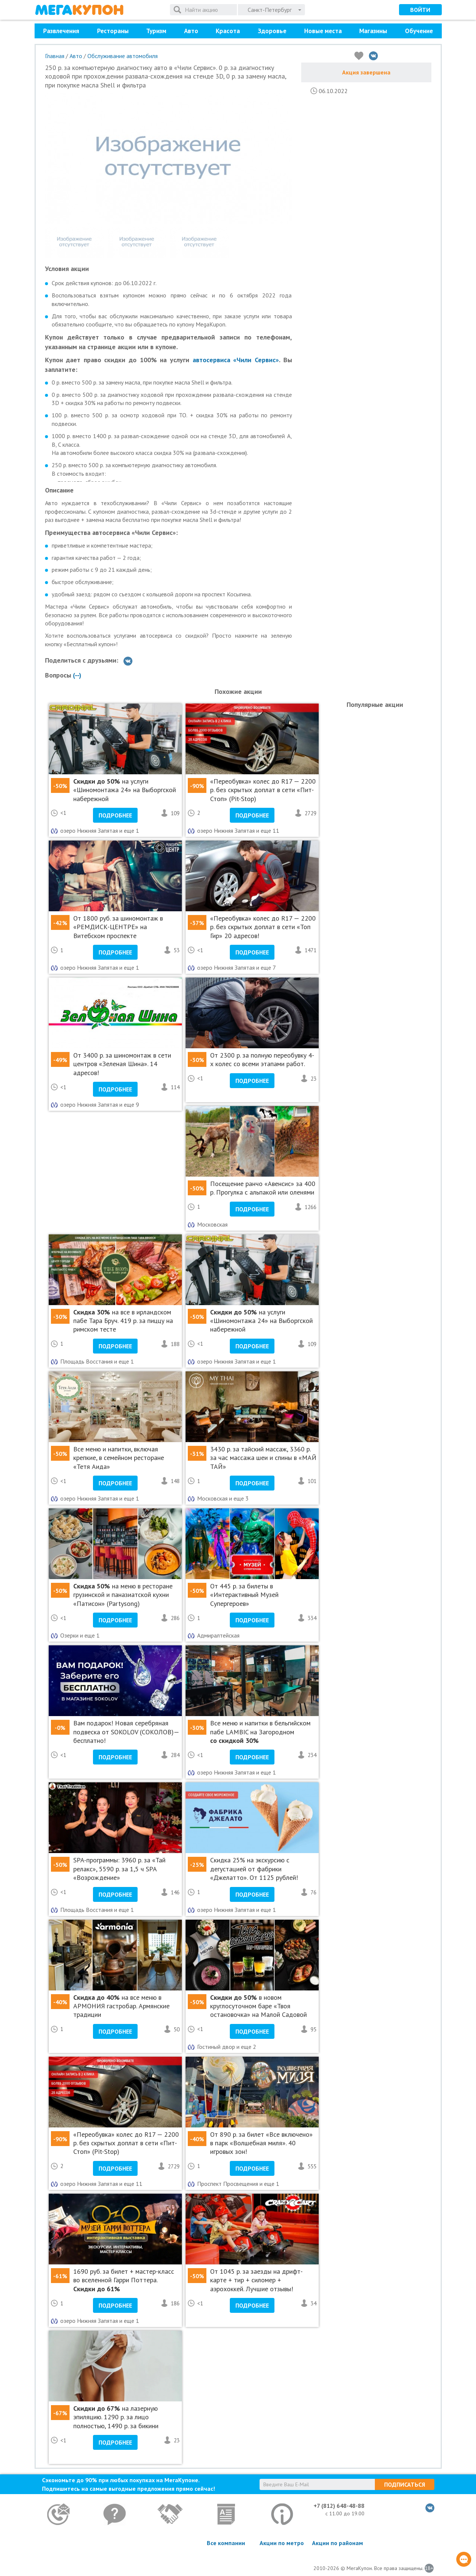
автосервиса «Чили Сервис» (236, 360)
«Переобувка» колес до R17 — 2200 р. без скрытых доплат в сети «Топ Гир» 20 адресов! (263, 927)
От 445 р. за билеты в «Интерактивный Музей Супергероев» (244, 1595)
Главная (54, 56)
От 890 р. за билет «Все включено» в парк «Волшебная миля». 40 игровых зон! (261, 2143)
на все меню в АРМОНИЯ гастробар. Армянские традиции (121, 2006)
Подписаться (404, 2484)
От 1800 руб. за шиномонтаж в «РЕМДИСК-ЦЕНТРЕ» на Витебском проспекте (118, 927)
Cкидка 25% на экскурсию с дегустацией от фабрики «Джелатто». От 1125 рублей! (254, 1869)
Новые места (323, 31)
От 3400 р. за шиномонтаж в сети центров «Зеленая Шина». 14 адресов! (122, 1064)
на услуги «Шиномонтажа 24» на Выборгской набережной (124, 790)
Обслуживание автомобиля (122, 56)
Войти (420, 9)
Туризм (156, 31)
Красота (228, 31)
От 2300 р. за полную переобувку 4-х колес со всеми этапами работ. (262, 1059)
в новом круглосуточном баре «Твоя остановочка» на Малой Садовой (258, 2006)
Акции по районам (337, 2543)
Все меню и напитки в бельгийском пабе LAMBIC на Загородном (260, 1732)
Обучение (419, 31)
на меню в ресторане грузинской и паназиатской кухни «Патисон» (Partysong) (123, 1595)
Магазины (373, 31)
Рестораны (113, 31)
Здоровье (272, 31)
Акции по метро (282, 2543)
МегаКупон (79, 10)
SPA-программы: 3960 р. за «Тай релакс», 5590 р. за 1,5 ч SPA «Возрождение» (119, 1869)
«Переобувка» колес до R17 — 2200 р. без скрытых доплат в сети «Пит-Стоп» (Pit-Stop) (263, 790)
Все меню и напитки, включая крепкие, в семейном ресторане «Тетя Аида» (118, 1458)
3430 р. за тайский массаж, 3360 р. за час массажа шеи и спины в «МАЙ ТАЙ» (263, 1458)
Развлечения (61, 31)
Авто (191, 31)
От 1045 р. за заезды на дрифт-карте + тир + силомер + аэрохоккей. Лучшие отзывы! (256, 2280)
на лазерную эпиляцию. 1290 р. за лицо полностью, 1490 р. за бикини (115, 2417)
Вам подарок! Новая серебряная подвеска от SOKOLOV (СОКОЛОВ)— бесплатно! (126, 1732)
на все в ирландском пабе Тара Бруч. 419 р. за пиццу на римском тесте (123, 1321)
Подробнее (115, 815)
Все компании (226, 2543)
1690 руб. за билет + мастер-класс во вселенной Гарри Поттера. (123, 2280)
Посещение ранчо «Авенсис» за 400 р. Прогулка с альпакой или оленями (262, 1187)
